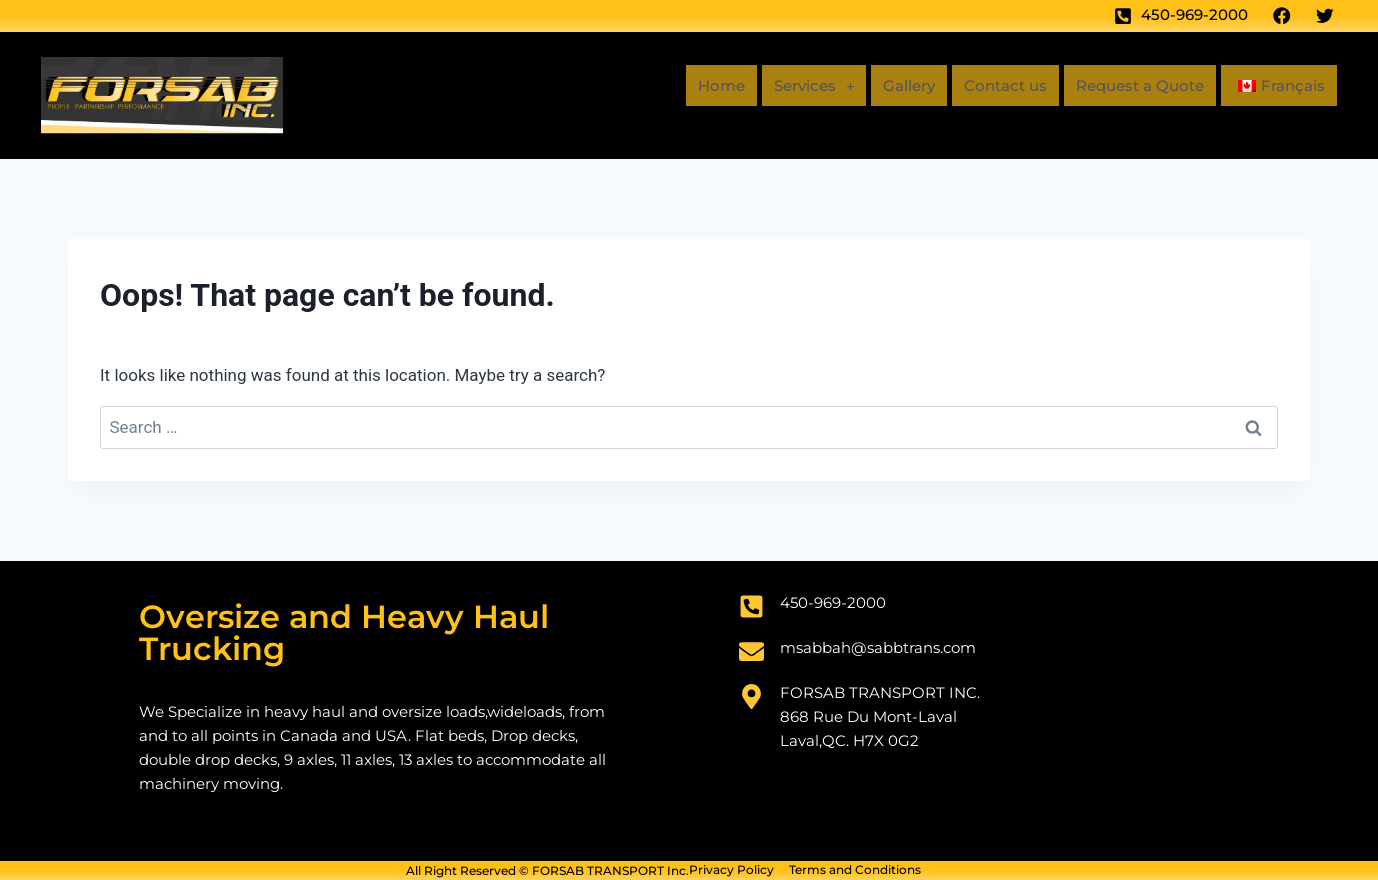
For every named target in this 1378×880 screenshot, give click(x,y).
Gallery (888, 85)
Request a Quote (1131, 85)
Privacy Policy (731, 871)
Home (692, 85)
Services (788, 85)
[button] (788, 86)
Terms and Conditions (855, 871)
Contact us (989, 85)
